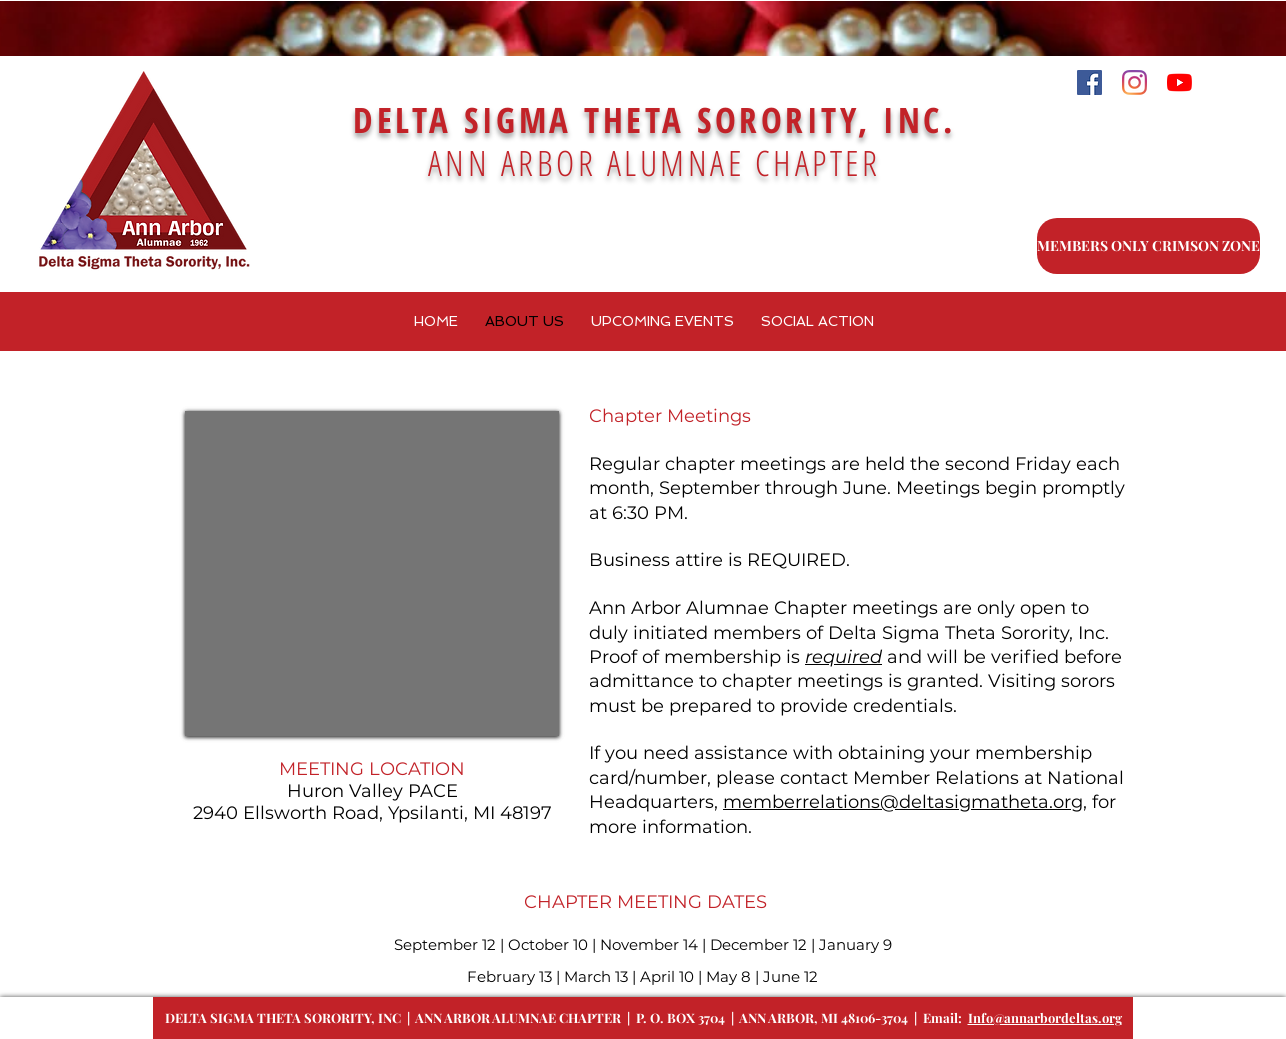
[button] (662, 321)
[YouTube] (1179, 82)
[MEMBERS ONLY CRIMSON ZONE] (1148, 246)
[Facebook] (1089, 82)
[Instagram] (1134, 82)
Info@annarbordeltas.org (1045, 1017)
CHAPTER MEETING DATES (643, 902)
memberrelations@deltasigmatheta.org (903, 802)
